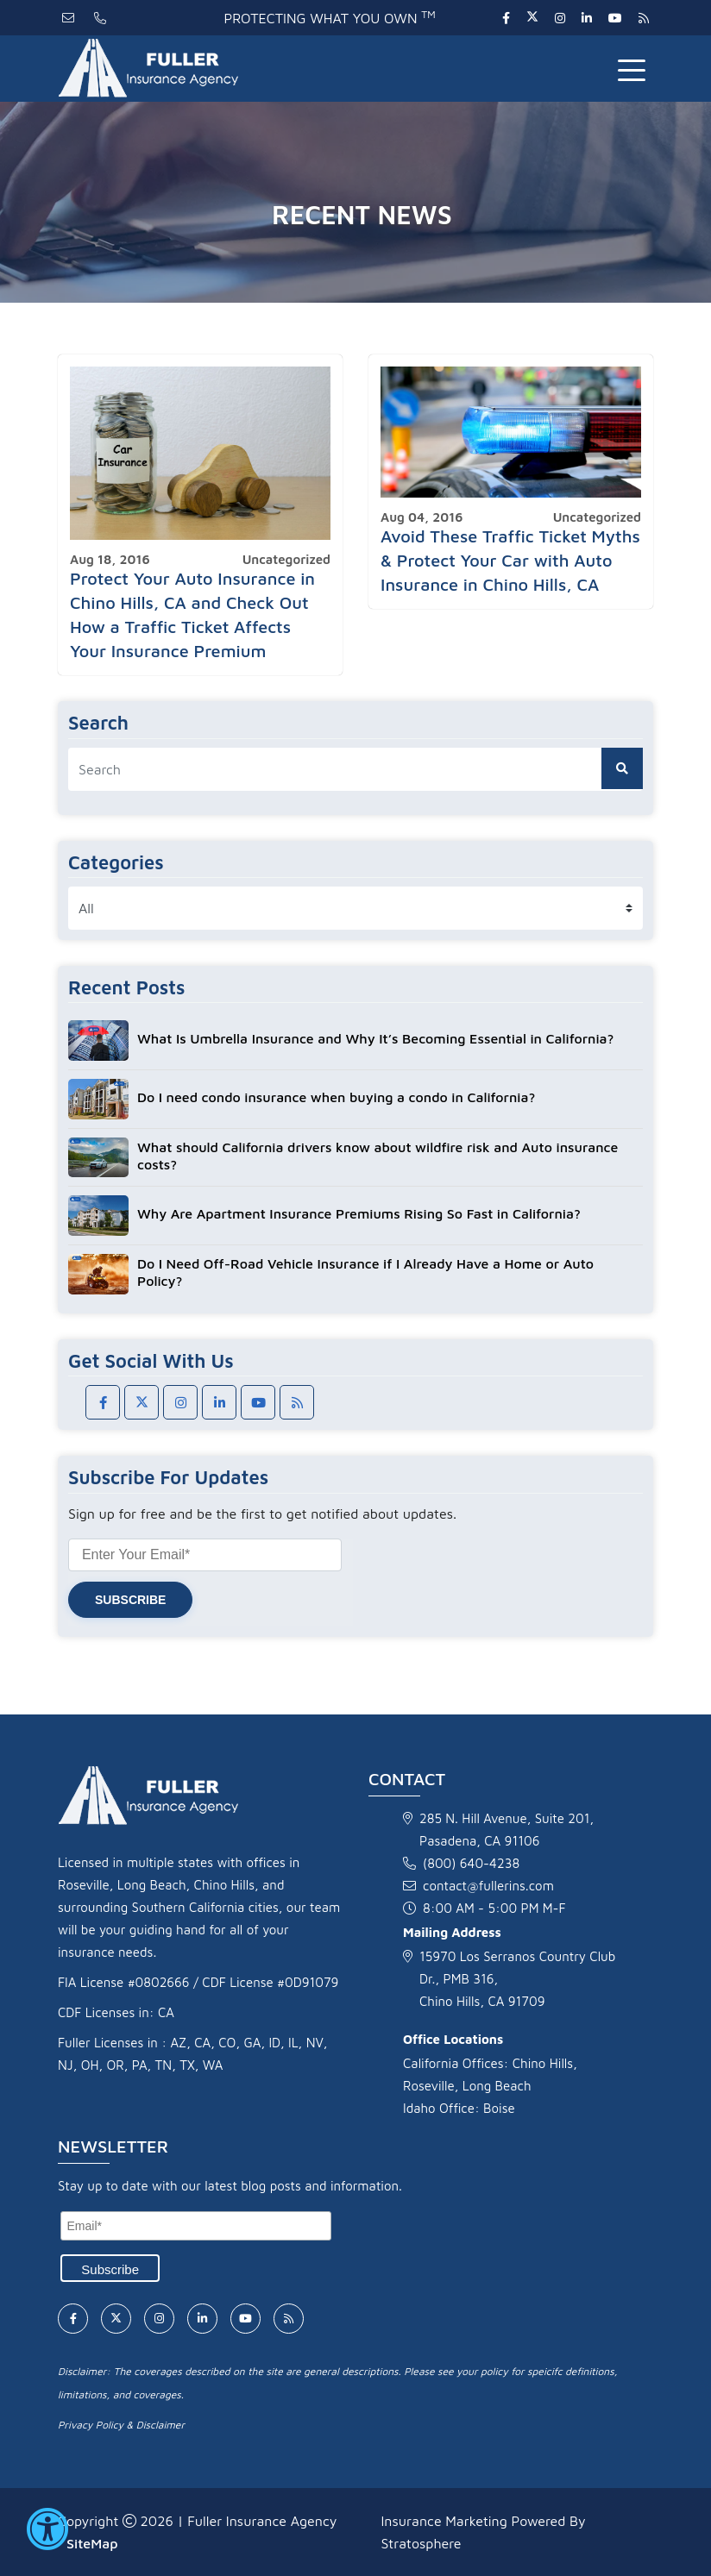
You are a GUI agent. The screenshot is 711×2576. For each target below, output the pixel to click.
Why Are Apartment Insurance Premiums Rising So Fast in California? (359, 1213)
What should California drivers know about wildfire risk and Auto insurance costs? (377, 1155)
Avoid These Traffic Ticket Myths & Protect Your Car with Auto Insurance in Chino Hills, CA (510, 560)
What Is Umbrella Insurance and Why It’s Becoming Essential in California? (375, 1038)
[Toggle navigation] (635, 69)
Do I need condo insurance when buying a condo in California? (336, 1097)
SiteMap (91, 2543)
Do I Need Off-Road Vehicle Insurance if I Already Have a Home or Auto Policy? (365, 1272)
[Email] (195, 2226)
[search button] (622, 768)
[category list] (355, 908)
